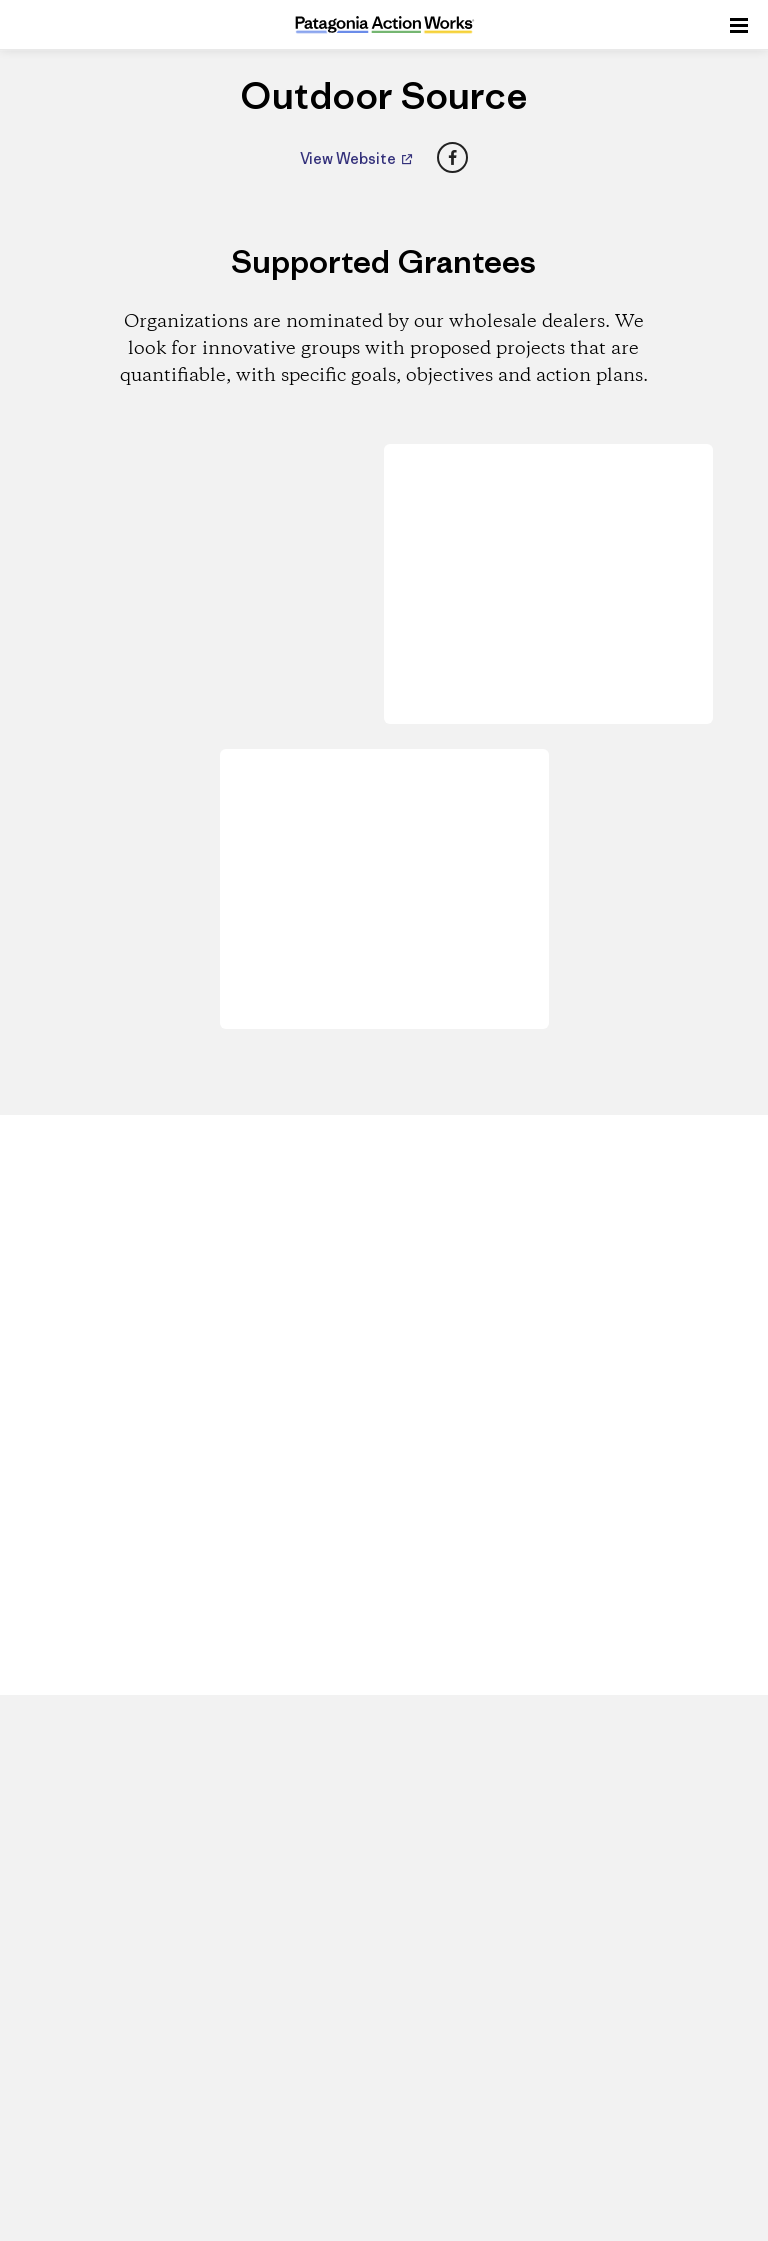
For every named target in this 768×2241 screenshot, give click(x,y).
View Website (349, 158)
